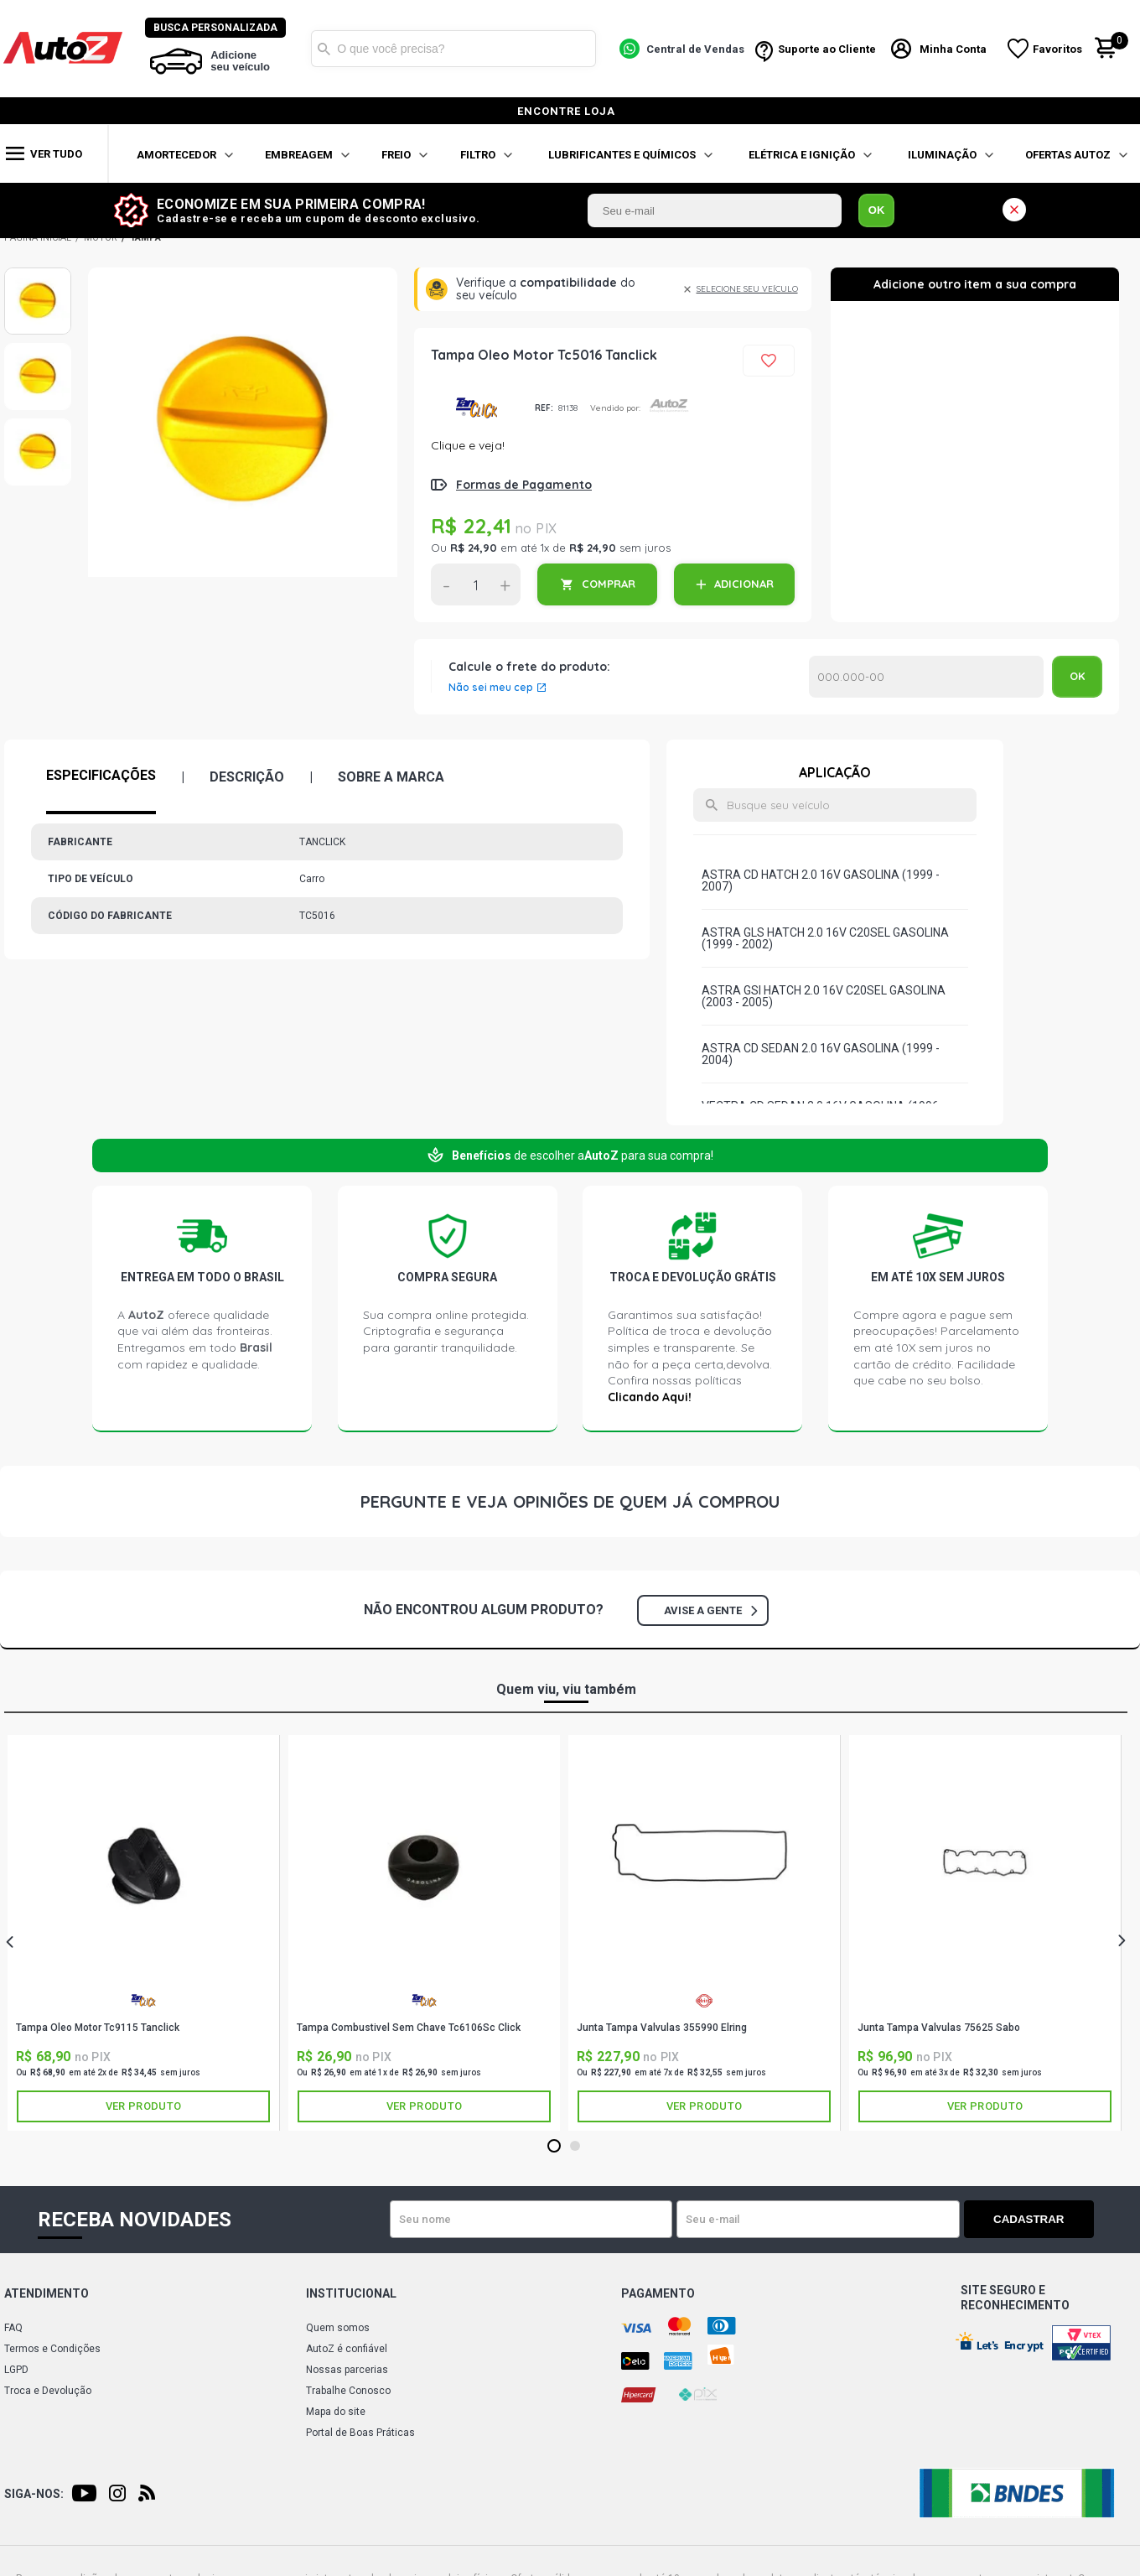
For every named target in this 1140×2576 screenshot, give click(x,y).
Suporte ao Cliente (827, 49)
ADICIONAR (744, 583)
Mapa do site (335, 2412)
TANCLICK (476, 408)
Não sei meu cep (490, 688)
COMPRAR (608, 583)
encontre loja (566, 111)
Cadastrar (1035, 2219)
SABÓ (985, 2004)
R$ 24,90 (473, 547)
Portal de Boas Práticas (360, 2432)
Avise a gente (710, 1610)
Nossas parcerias (347, 2370)
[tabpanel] (144, 1932)
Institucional (351, 2293)
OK (876, 210)
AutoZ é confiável (346, 2349)
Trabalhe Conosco (348, 2391)
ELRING (704, 2000)
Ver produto (143, 2106)
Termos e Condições (52, 2349)
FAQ (13, 2328)
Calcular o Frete (926, 677)
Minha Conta (953, 49)
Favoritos (1058, 49)
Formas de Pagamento (524, 484)
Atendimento (46, 2293)
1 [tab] (554, 2147)
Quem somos (338, 2328)
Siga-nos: (34, 2494)
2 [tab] (575, 2146)
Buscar (324, 48)
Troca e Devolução (47, 2391)
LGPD (16, 2370)
